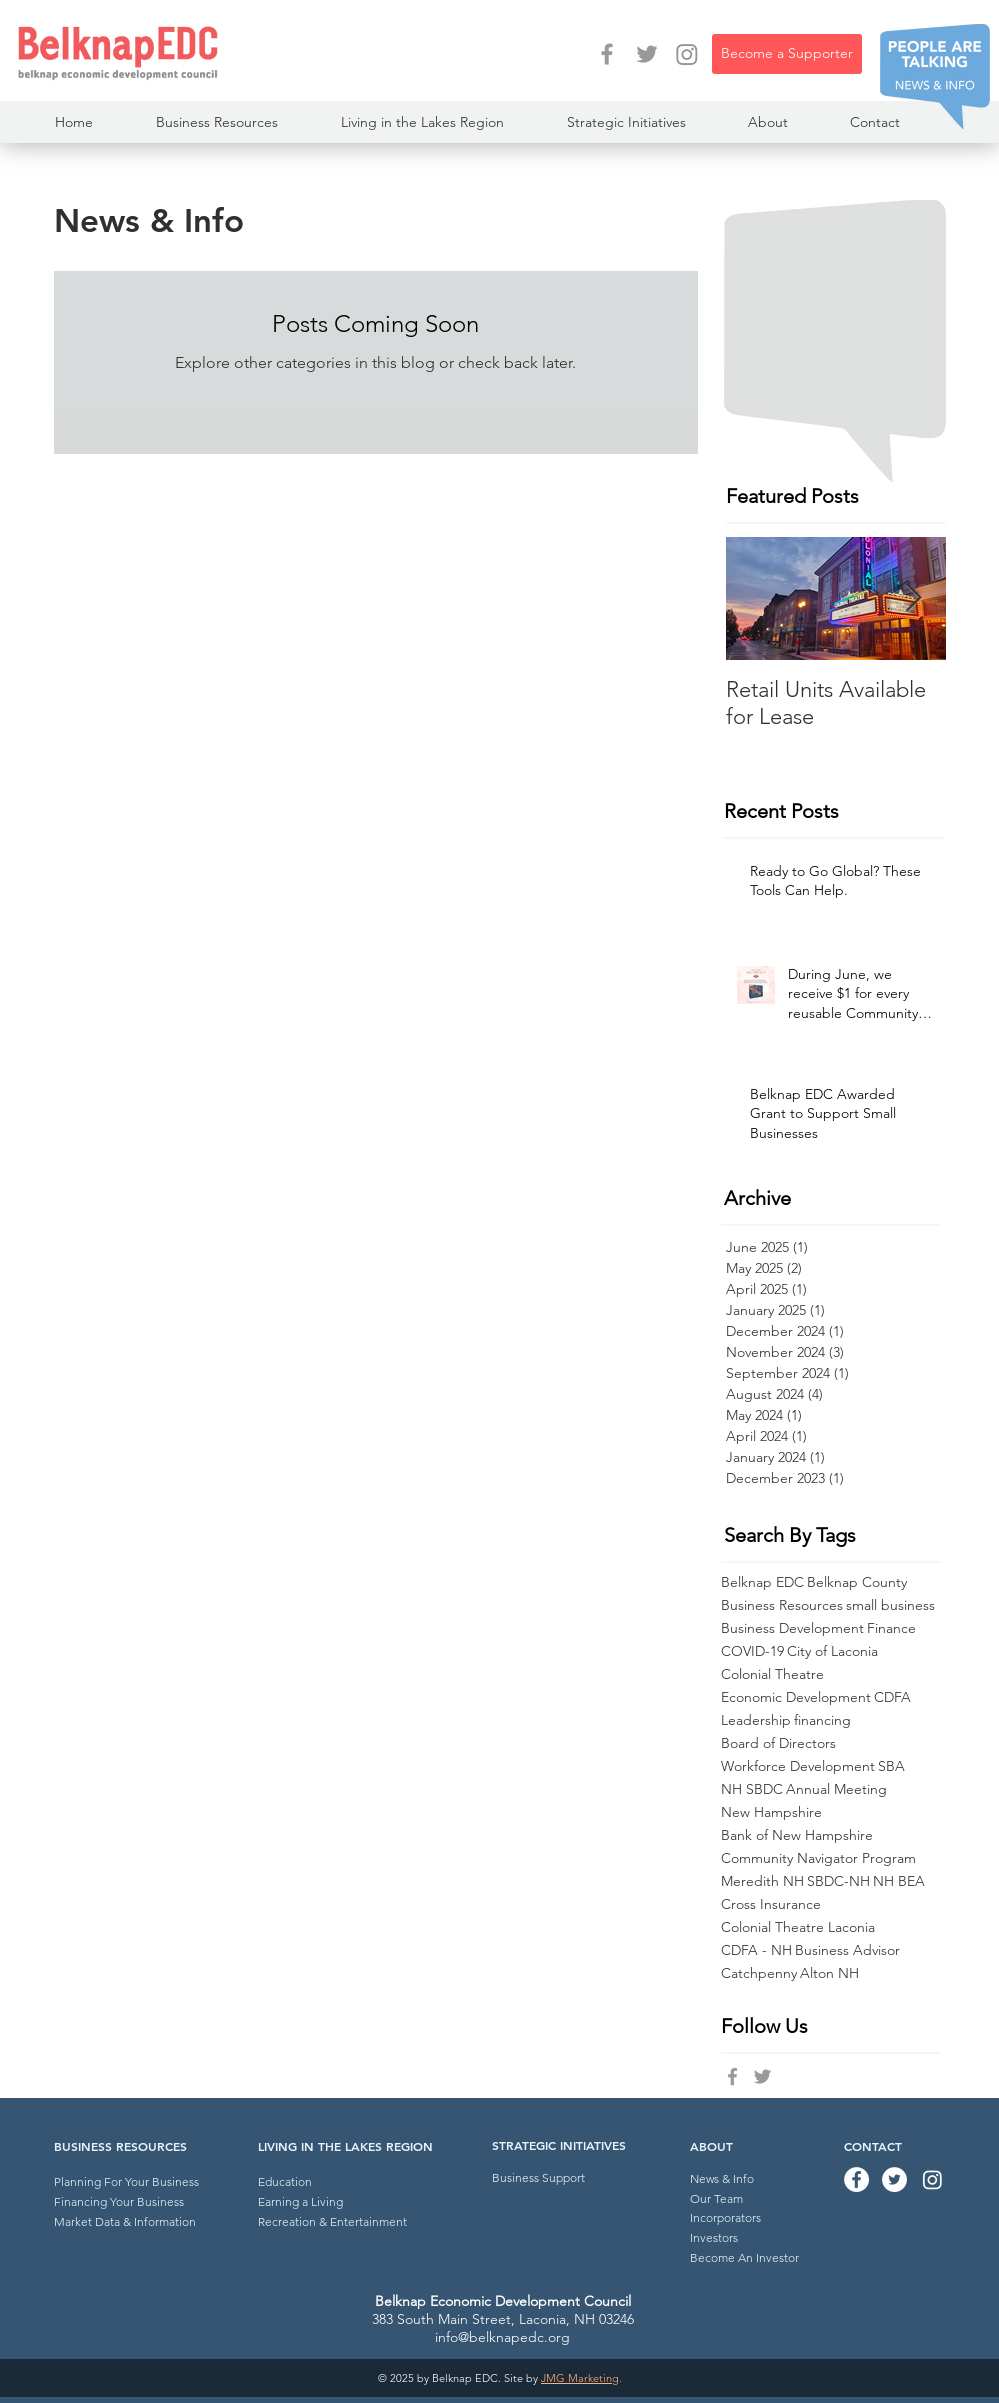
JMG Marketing (580, 2378)
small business (890, 1605)
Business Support (538, 2177)
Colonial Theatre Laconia (798, 1927)
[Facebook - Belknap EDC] (607, 54)
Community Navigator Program (818, 1858)
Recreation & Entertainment (332, 2221)
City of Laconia (832, 1651)
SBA (891, 1766)
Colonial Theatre (772, 1674)
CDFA (892, 1697)
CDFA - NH (756, 1950)
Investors (714, 2237)
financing (822, 1720)
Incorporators (725, 2217)
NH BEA (899, 1881)
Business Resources (782, 1605)
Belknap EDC (762, 1582)
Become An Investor (744, 2257)
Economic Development (796, 1697)
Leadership (756, 1720)
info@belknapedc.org (502, 2337)
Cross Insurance (771, 1904)
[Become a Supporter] (787, 54)
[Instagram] (687, 54)
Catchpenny (759, 1973)
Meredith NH (762, 1881)
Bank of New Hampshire (797, 1835)
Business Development (792, 1628)
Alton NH (829, 1973)
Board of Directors (778, 1743)
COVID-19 (752, 1651)
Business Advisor (847, 1950)
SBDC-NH (838, 1881)
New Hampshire (771, 1812)
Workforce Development (798, 1766)
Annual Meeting (836, 1789)
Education (285, 2181)
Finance (891, 1628)
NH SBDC (752, 1789)
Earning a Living (300, 2201)
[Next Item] (914, 598)
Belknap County (857, 1582)
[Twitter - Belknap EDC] (647, 54)
